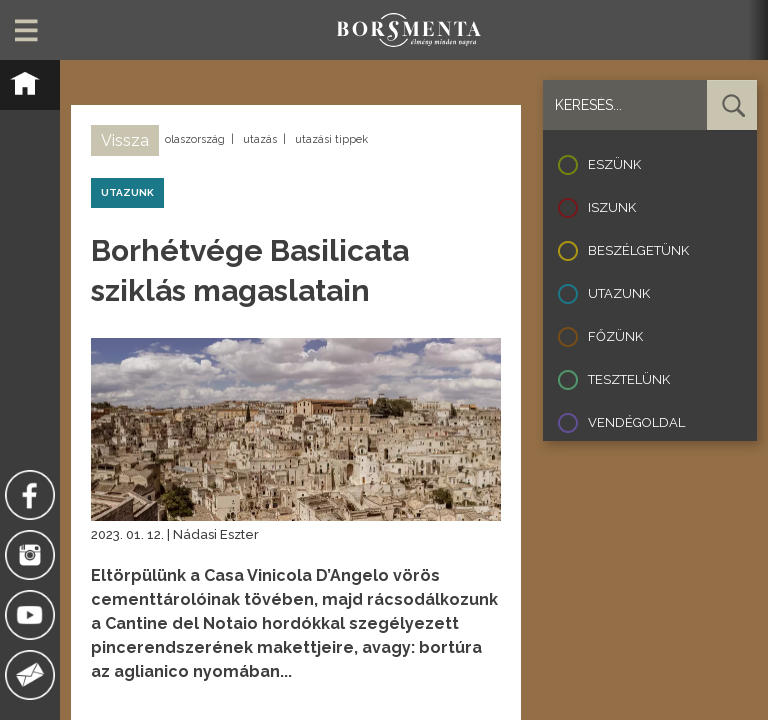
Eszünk (614, 164)
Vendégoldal (636, 422)
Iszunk (612, 207)
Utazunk (619, 293)
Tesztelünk (629, 379)
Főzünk (615, 336)
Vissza (125, 140)
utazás (260, 139)
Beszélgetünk (638, 250)
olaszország (195, 139)
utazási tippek (331, 139)
